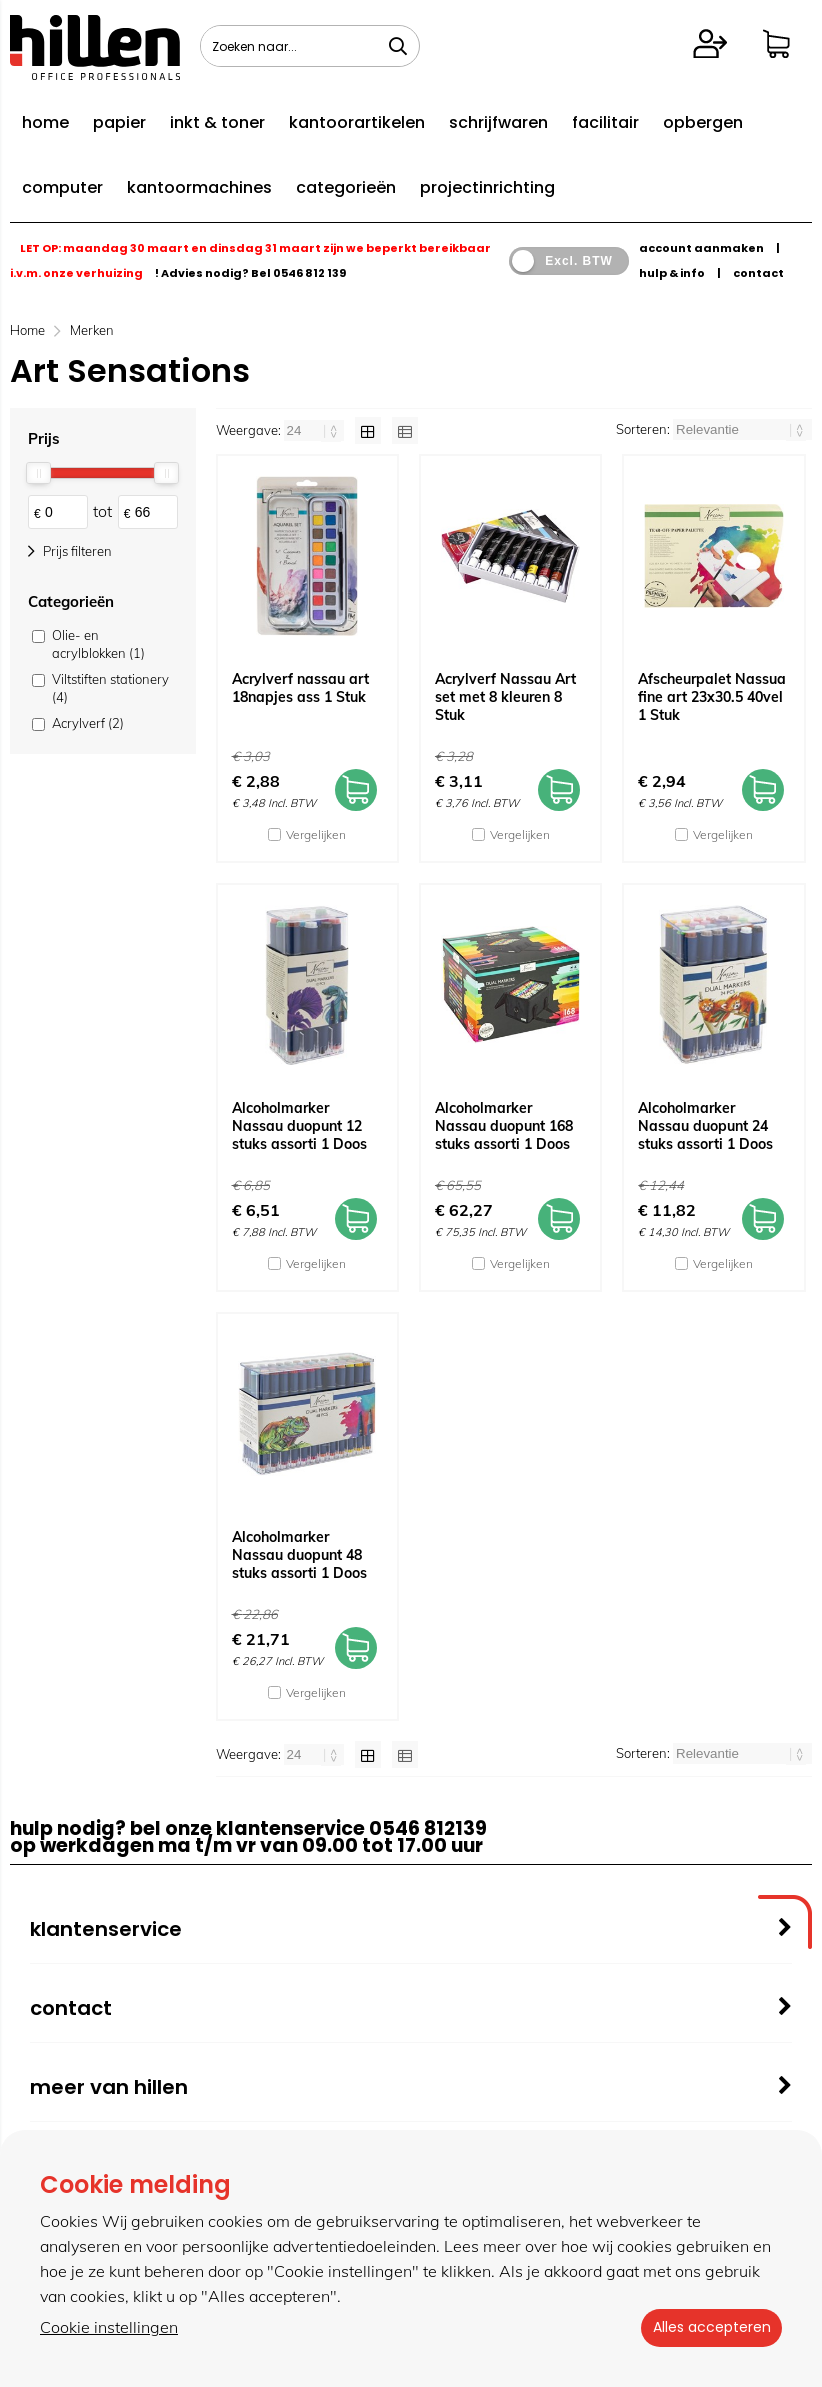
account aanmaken (701, 248)
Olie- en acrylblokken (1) (98, 644)
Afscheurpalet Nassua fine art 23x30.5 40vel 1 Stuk (712, 697)
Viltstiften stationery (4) (110, 688)
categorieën (346, 187)
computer (62, 187)
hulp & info (672, 273)
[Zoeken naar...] (398, 46)
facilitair (605, 122)
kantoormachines (199, 187)
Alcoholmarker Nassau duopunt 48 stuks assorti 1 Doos (299, 1555)
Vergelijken (316, 834)
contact (758, 273)
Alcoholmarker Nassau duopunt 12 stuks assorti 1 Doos (299, 1126)
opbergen (703, 122)
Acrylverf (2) (88, 723)
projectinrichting (487, 187)
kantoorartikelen (357, 122)
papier (119, 122)
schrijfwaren (498, 122)
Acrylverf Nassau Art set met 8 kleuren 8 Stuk (505, 697)
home (45, 122)
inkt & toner (217, 122)
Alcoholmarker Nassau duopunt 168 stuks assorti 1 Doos (504, 1126)
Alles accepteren (707, 2328)
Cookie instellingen (109, 2328)
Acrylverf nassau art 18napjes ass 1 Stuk (300, 688)
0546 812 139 (309, 273)
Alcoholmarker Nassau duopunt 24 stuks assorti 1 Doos (705, 1126)
